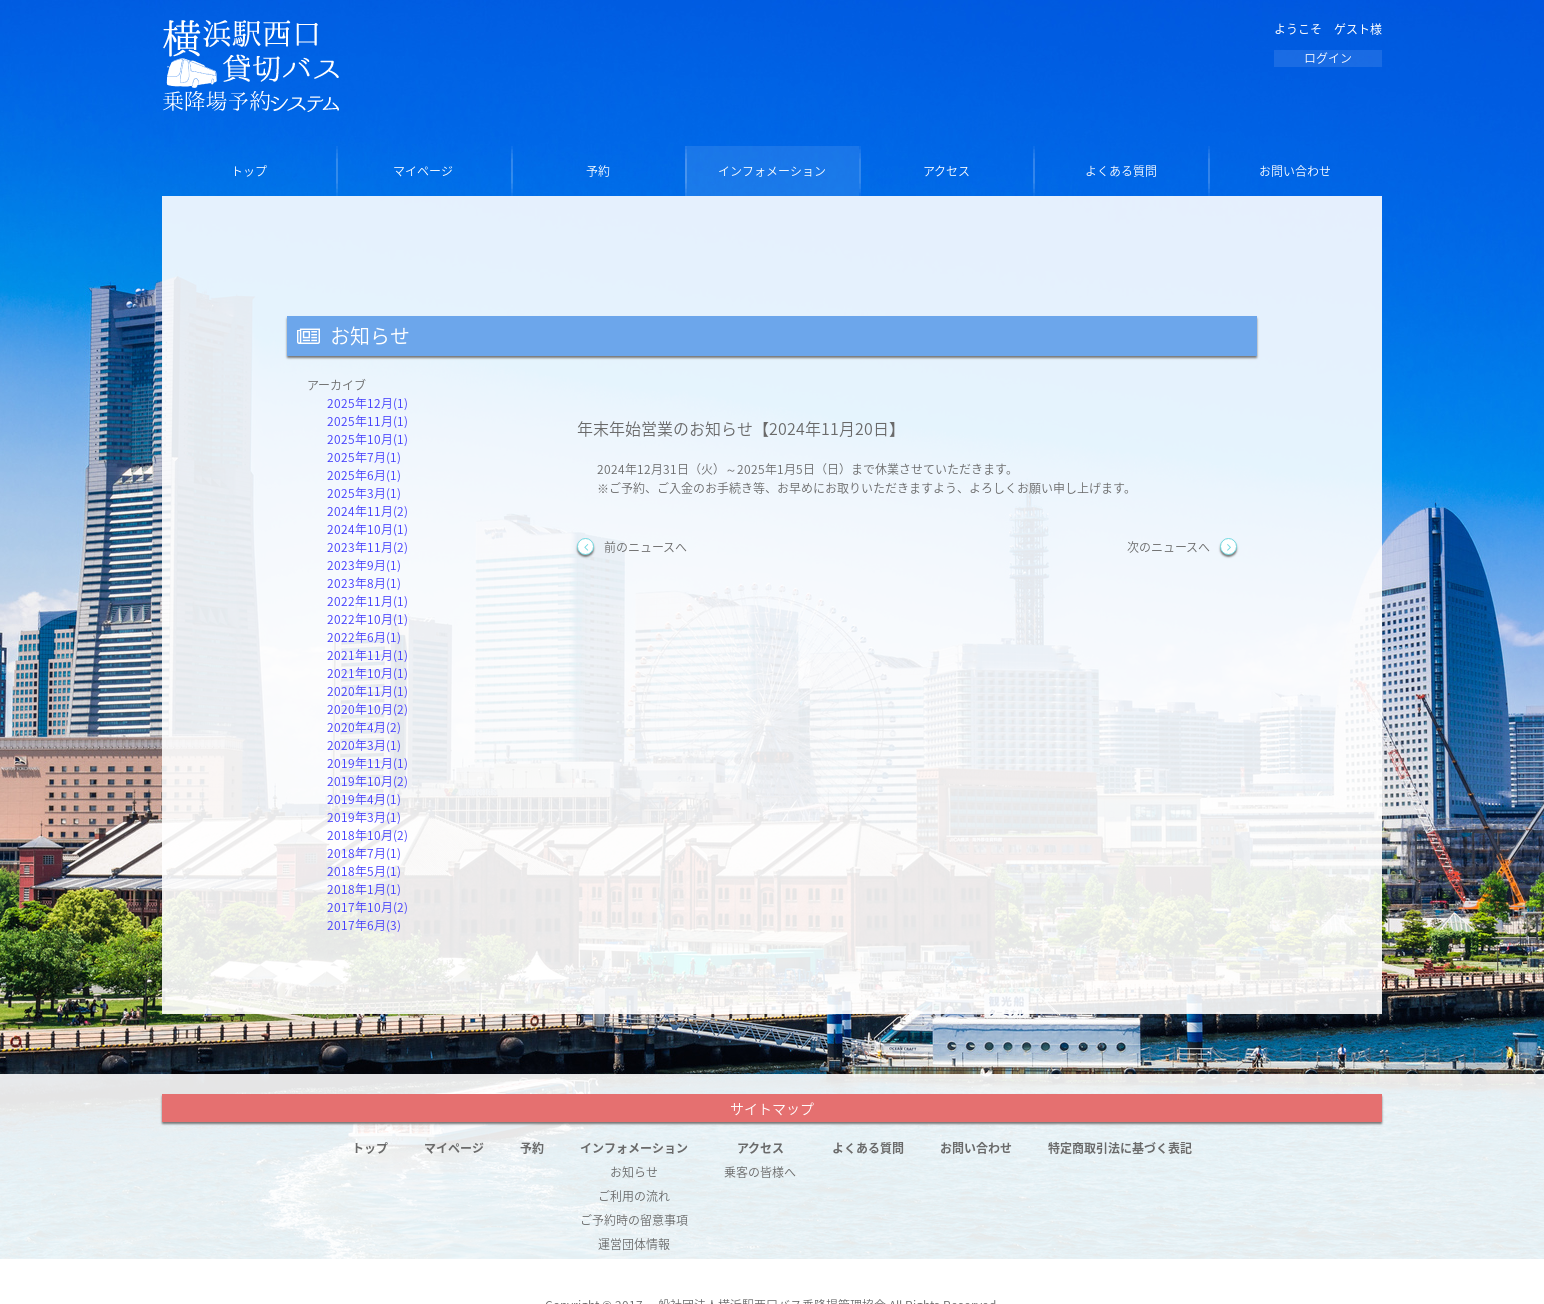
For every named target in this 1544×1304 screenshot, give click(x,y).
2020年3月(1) (364, 745)
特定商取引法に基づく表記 (1120, 1148)
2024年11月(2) (367, 511)
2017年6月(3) (364, 925)
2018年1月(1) (364, 889)
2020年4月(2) (364, 727)
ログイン (1328, 58)
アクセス (946, 171)
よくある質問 (1121, 171)
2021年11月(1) (367, 655)
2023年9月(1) (364, 565)
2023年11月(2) (367, 547)
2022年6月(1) (364, 637)
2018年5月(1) (364, 871)
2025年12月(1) (367, 403)
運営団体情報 (634, 1244)
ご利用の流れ (634, 1196)
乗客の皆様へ (760, 1172)
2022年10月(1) (367, 619)
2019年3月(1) (364, 817)
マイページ (423, 171)
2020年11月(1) (367, 691)
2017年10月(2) (367, 907)
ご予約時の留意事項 (634, 1220)
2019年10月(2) (367, 781)
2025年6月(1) (364, 475)
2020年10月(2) (367, 709)
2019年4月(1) (364, 799)
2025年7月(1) (364, 457)
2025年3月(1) (364, 493)
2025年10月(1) (367, 439)
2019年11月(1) (367, 763)
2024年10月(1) (367, 529)
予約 (598, 171)
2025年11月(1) (367, 421)
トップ (249, 171)
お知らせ (634, 1172)
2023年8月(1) (364, 583)
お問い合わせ (1295, 171)
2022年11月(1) (367, 601)
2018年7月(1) (364, 853)
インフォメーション (772, 171)
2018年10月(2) (367, 835)
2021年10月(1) (367, 673)
